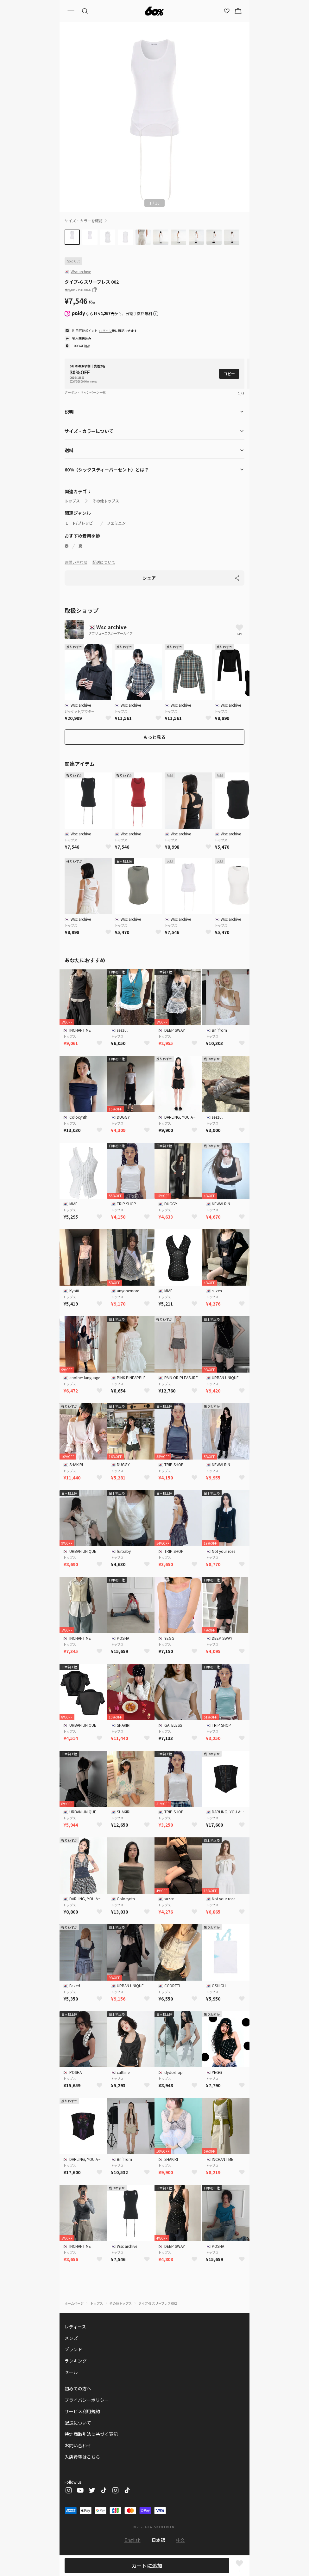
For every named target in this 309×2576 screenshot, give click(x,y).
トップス (72, 500)
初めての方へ (78, 2388)
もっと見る (154, 737)
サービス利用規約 (82, 2411)
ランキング (76, 2361)
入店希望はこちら (82, 2457)
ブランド (73, 2349)
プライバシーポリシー (87, 2400)
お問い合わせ (76, 562)
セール (71, 2372)
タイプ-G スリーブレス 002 (157, 2303)
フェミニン (116, 523)
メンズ (71, 2338)
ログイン (105, 330)
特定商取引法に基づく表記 (91, 2434)
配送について (103, 562)
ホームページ (74, 2303)
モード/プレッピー (81, 523)
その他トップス (105, 500)
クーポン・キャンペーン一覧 (85, 392)
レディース (75, 2326)
